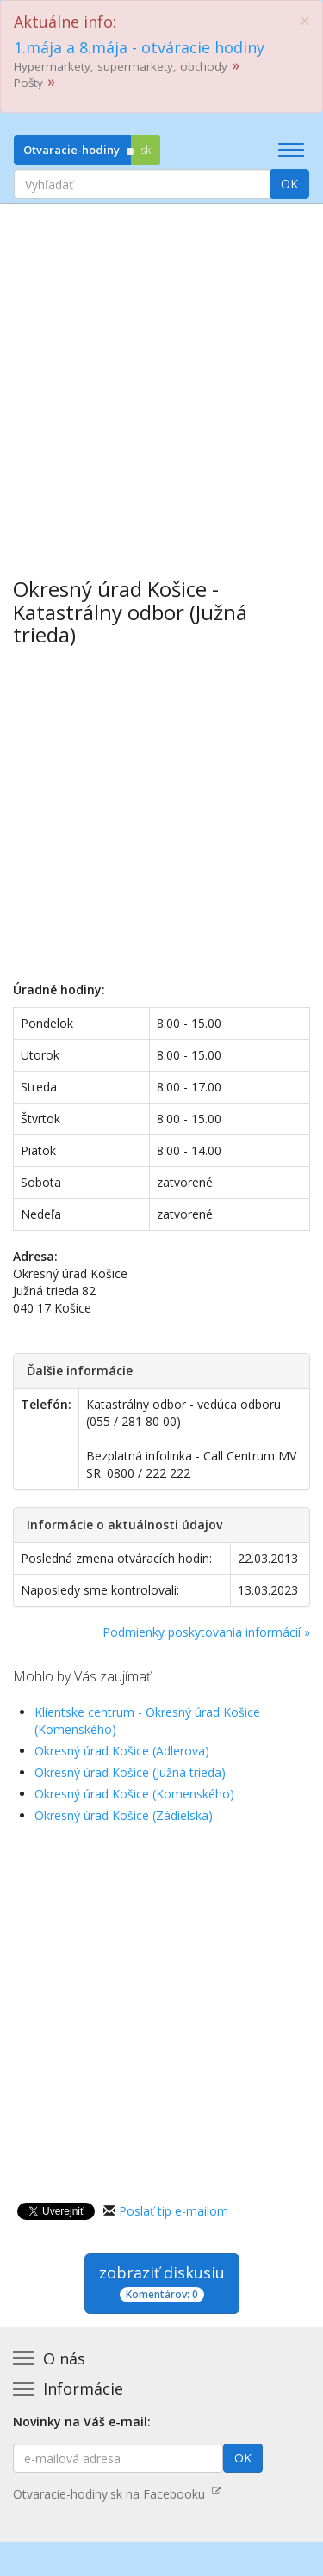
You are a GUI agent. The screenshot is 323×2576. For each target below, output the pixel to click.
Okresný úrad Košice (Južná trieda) (130, 1772)
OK (289, 183)
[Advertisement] (161, 378)
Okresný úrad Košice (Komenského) (134, 1794)
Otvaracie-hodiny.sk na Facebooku (117, 2494)
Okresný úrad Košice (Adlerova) (121, 1751)
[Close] (305, 21)
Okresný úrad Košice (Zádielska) (123, 1815)
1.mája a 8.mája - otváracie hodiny (139, 47)
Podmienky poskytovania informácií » (206, 1632)
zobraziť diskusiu (162, 2282)
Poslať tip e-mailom (173, 2211)
